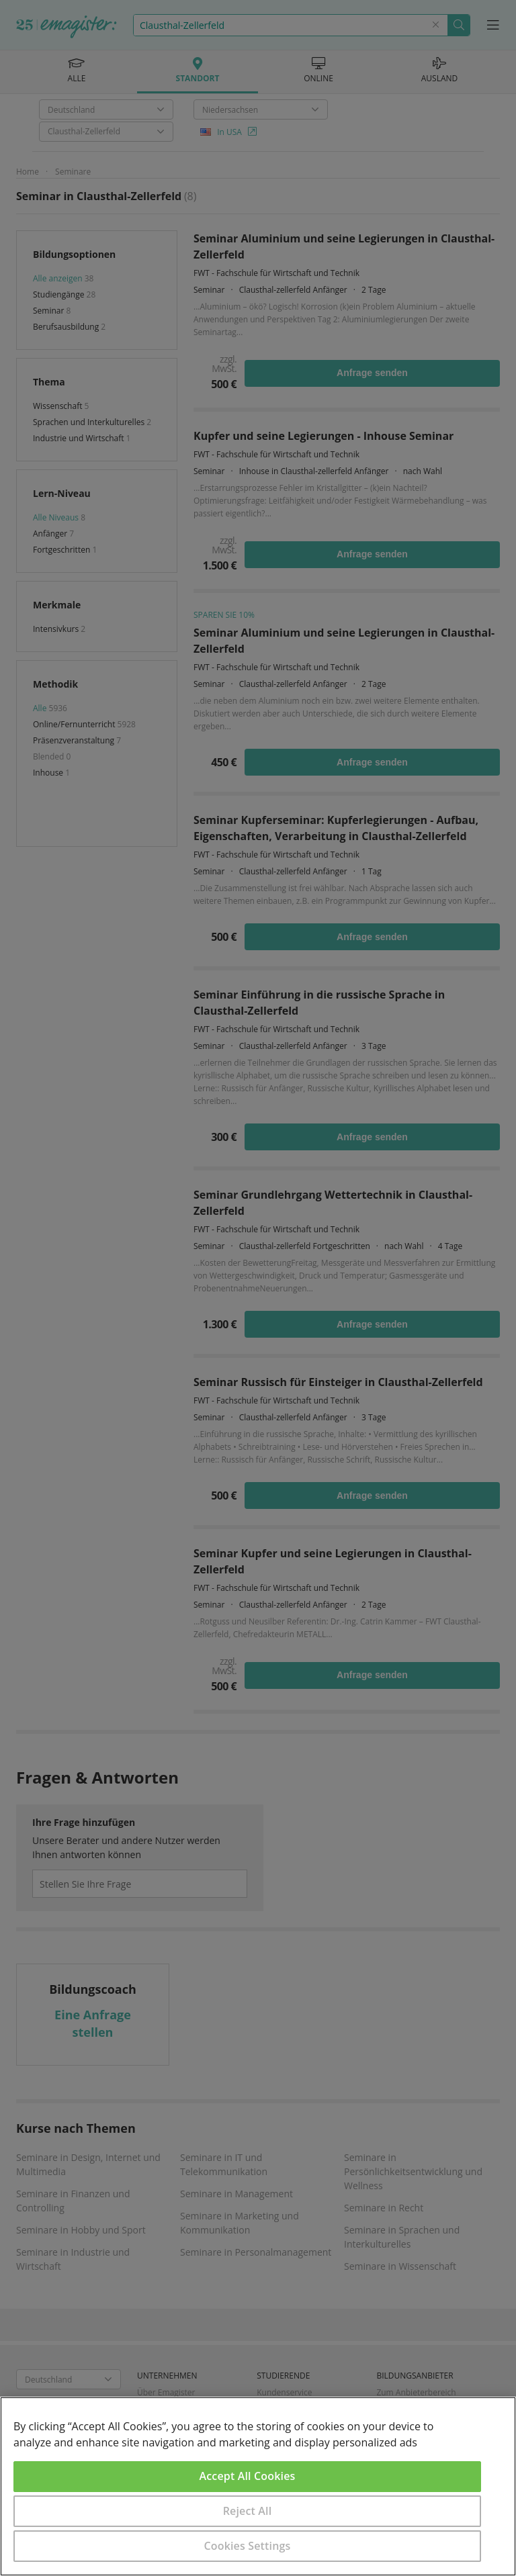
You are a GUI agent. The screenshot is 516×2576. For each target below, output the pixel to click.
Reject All (247, 2510)
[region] (258, 2486)
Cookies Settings (247, 2545)
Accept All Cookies (248, 2476)
